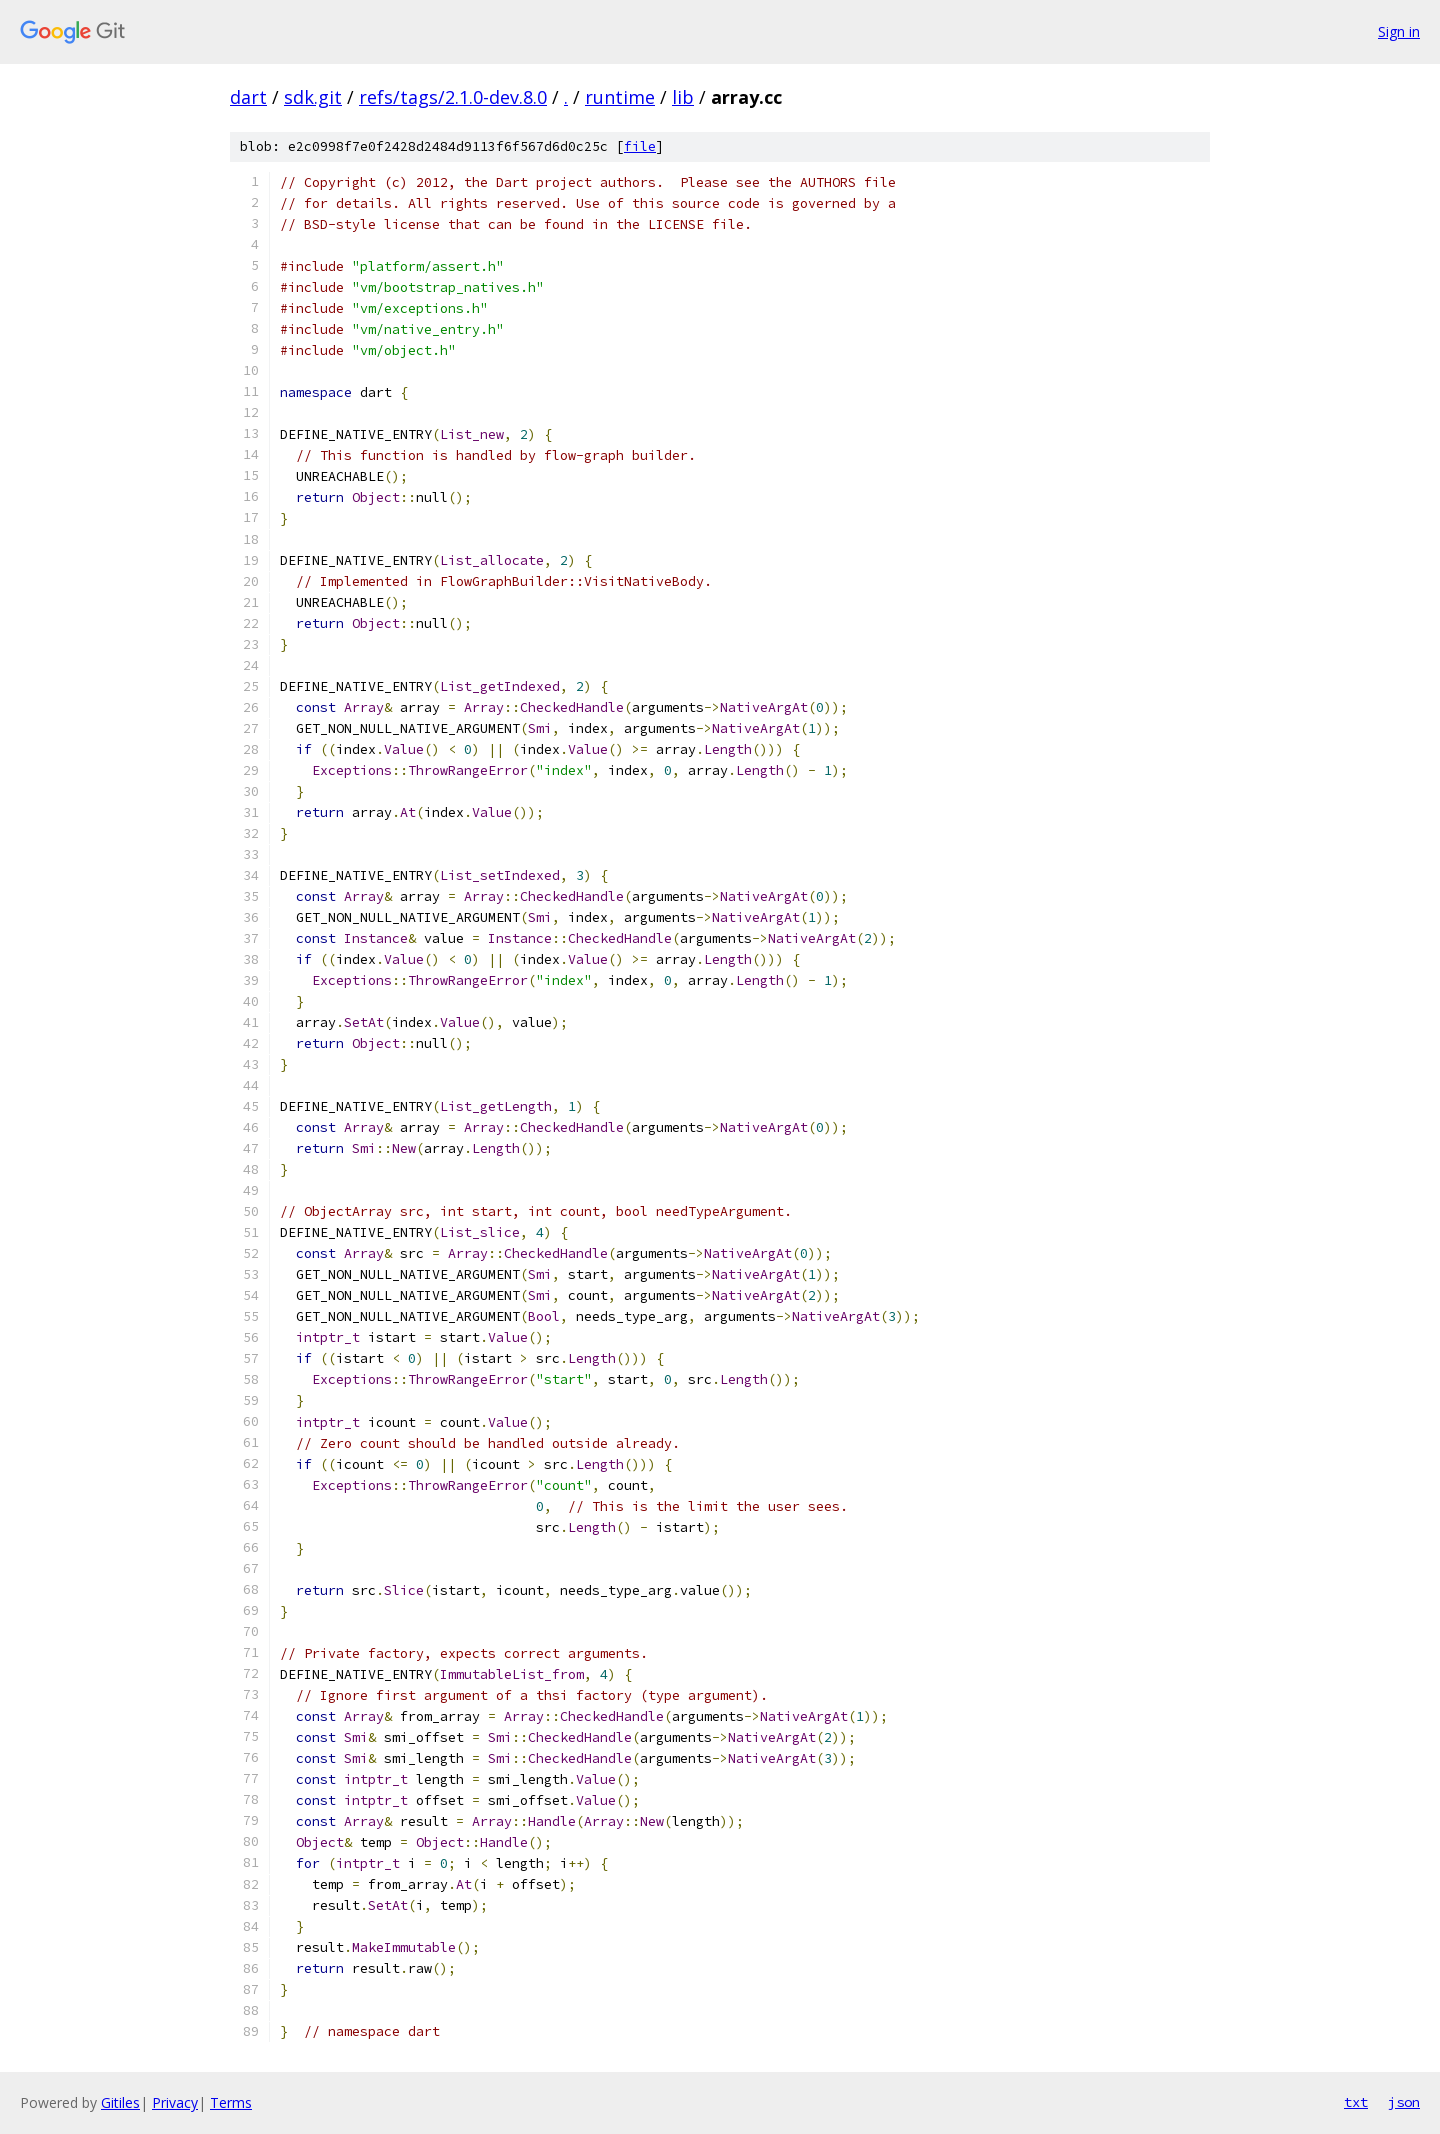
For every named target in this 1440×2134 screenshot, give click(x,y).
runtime (620, 97)
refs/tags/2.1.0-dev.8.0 (453, 97)
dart (248, 97)
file (640, 146)
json (1404, 2102)
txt (1356, 2102)
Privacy (175, 2102)
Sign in (1399, 31)
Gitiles (120, 2102)
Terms (231, 2102)
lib (683, 97)
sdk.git (313, 97)
